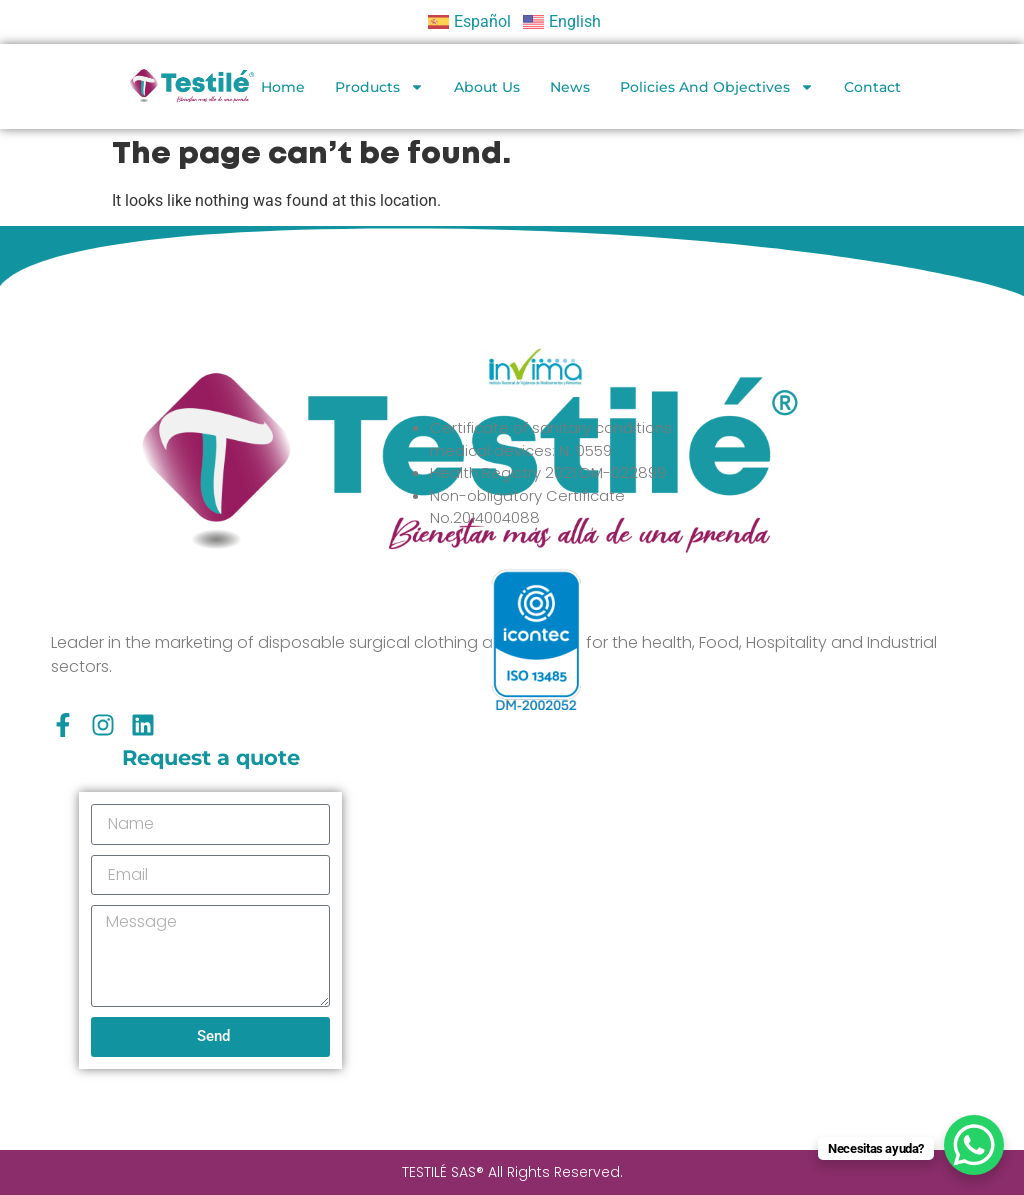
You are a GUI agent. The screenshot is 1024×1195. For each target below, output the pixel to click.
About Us (487, 87)
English (575, 21)
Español (482, 21)
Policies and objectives (717, 87)
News (570, 87)
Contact (872, 87)
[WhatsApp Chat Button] (974, 1145)
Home (283, 87)
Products (379, 87)
